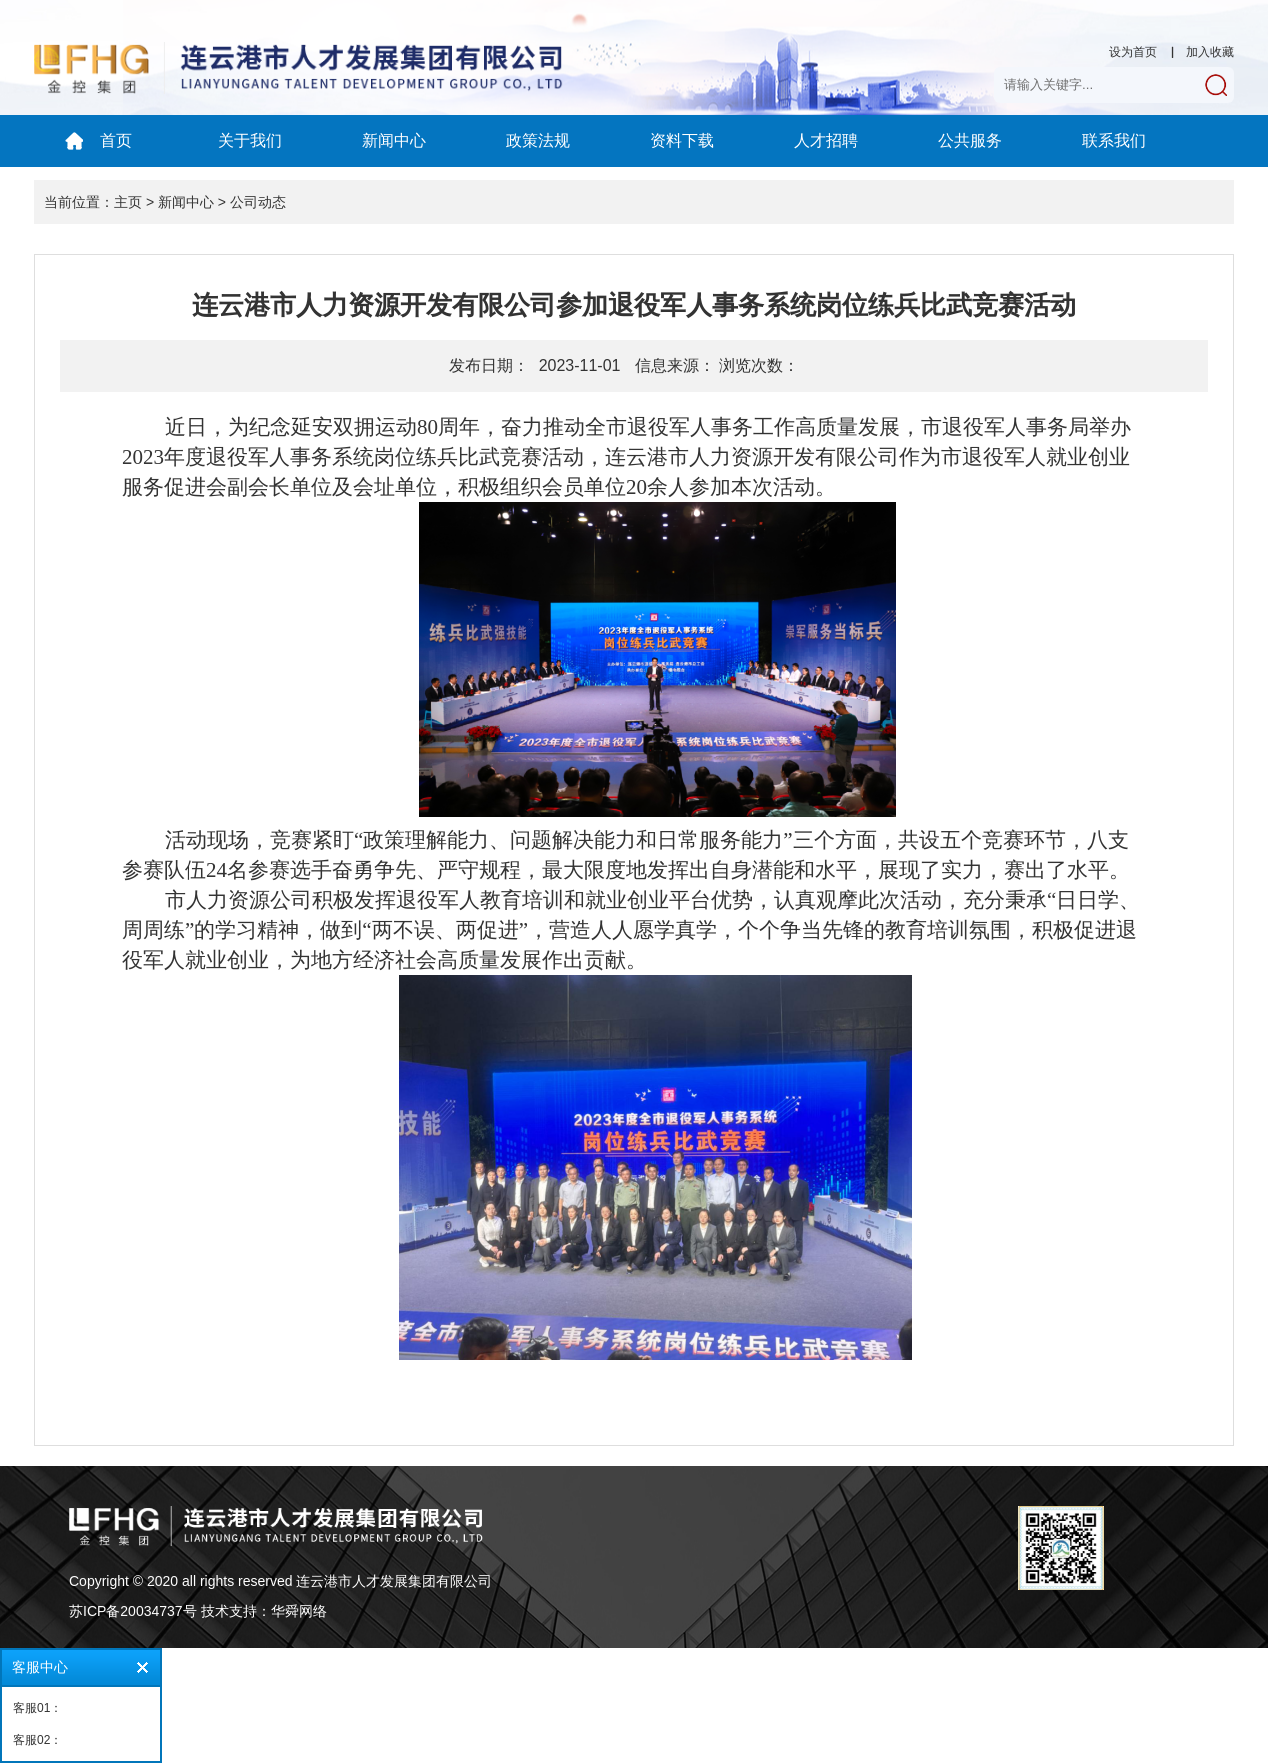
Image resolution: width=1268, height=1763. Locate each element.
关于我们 (250, 140)
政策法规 (538, 140)
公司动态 (258, 202)
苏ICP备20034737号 (133, 1611)
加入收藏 (1210, 52)
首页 (116, 140)
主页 (128, 202)
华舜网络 (299, 1611)
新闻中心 (394, 140)
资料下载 (682, 140)
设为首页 (1133, 52)
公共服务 (970, 140)
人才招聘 (826, 140)
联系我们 (1114, 140)
